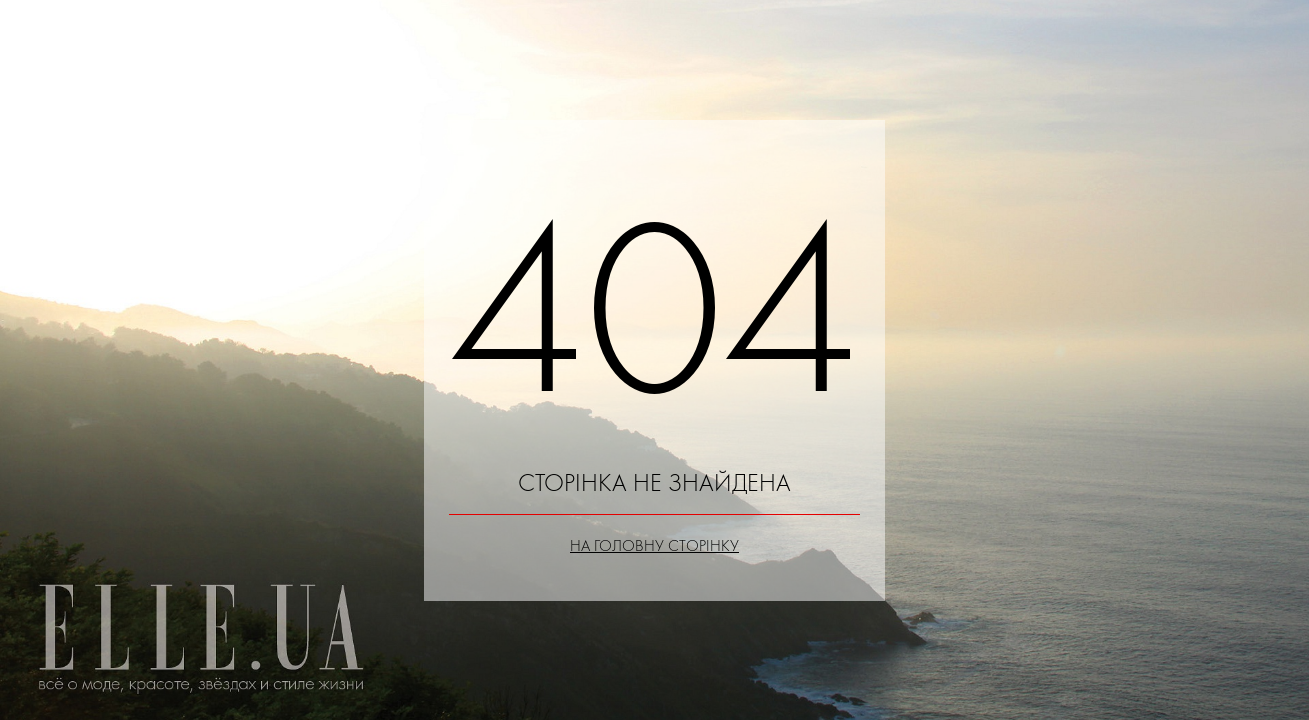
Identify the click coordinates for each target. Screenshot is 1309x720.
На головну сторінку (654, 545)
